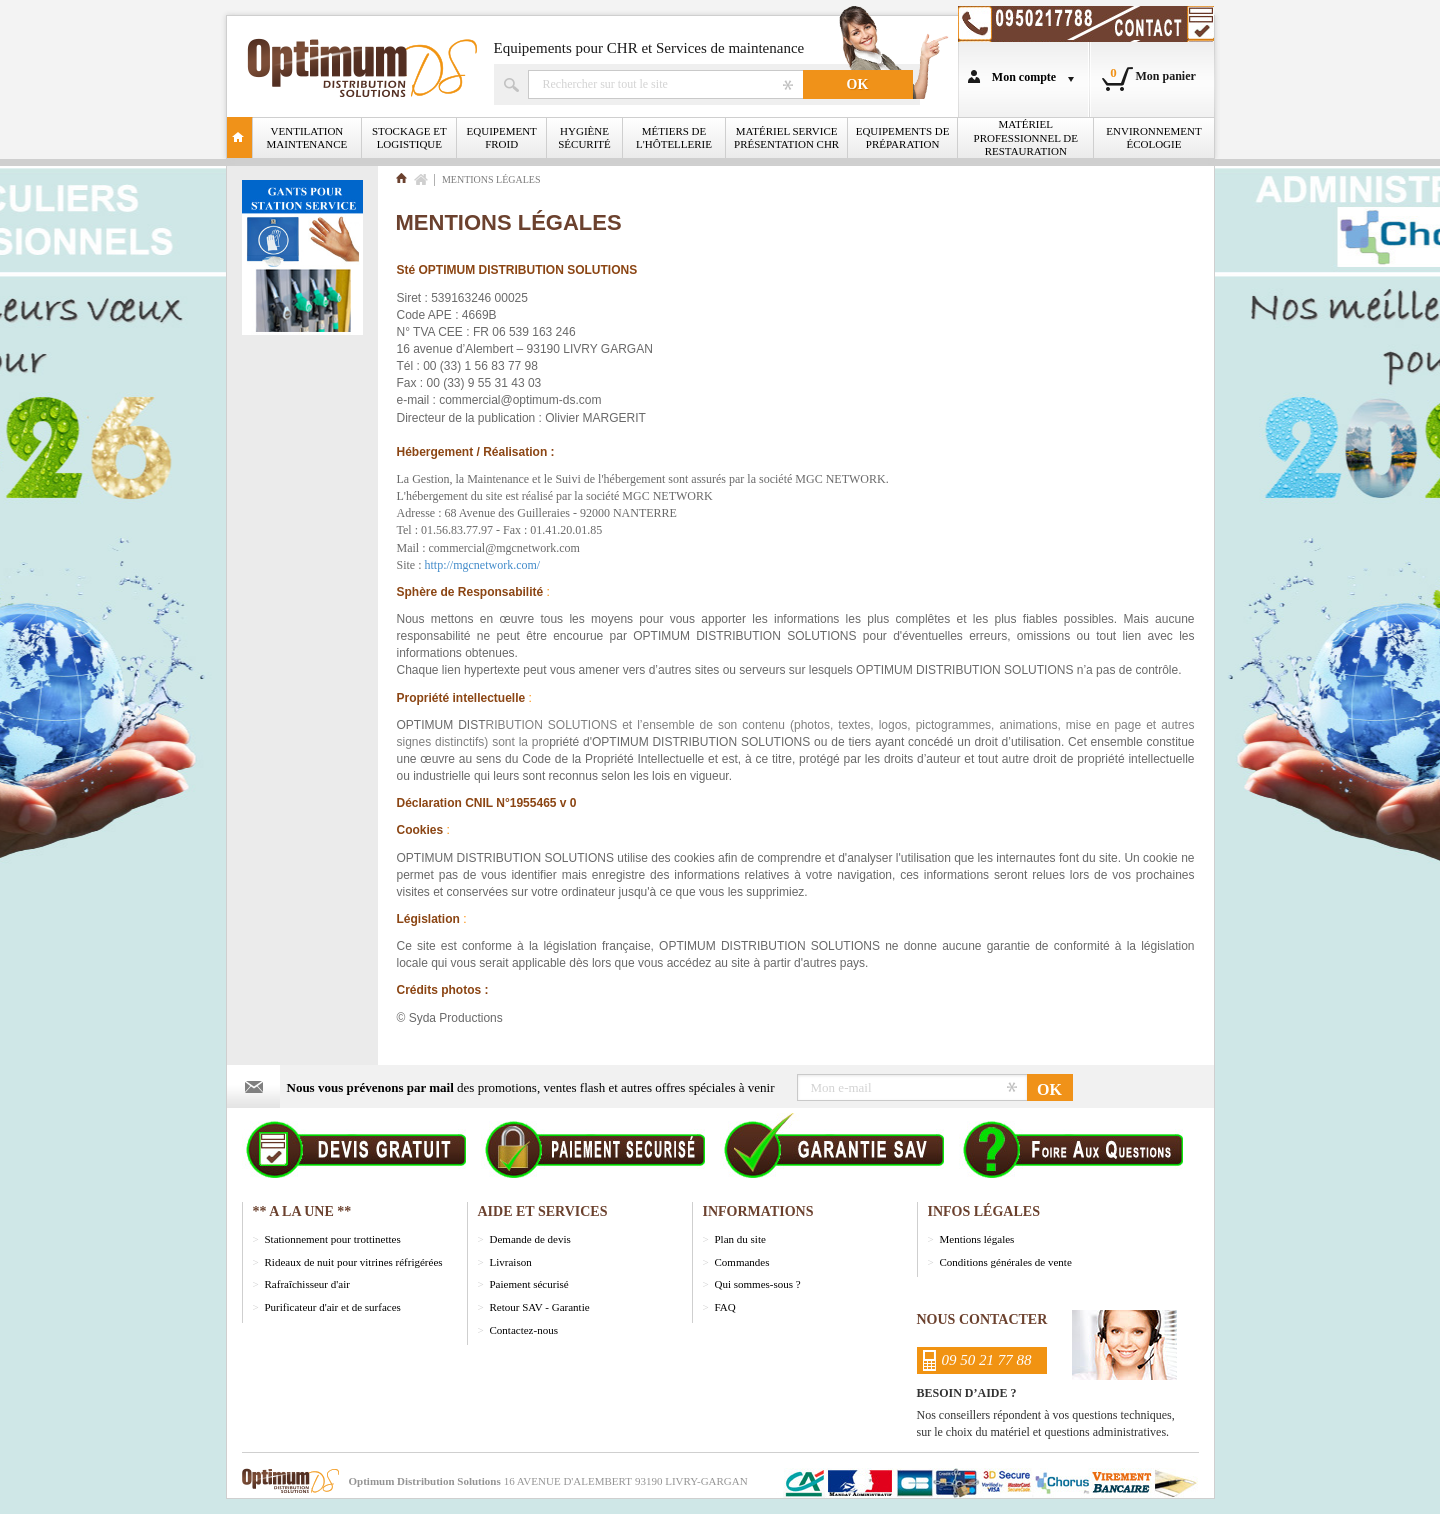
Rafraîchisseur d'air (307, 1284)
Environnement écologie (1153, 137)
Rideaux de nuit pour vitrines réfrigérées (354, 1262)
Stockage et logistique (409, 137)
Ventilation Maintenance (307, 137)
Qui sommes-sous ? (758, 1284)
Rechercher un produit (665, 84)
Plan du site (740, 1239)
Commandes (742, 1262)
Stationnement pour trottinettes (333, 1239)
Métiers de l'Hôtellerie (674, 137)
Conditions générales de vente (1006, 1262)
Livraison (511, 1262)
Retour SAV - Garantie (540, 1307)
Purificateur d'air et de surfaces (333, 1307)
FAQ (725, 1307)
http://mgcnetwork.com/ (483, 565)
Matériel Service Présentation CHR (786, 137)
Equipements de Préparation (903, 137)
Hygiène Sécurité (584, 137)
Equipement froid (502, 137)
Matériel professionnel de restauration (1026, 137)
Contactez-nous (524, 1330)
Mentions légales (977, 1239)
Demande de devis (530, 1239)
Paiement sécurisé (529, 1284)
